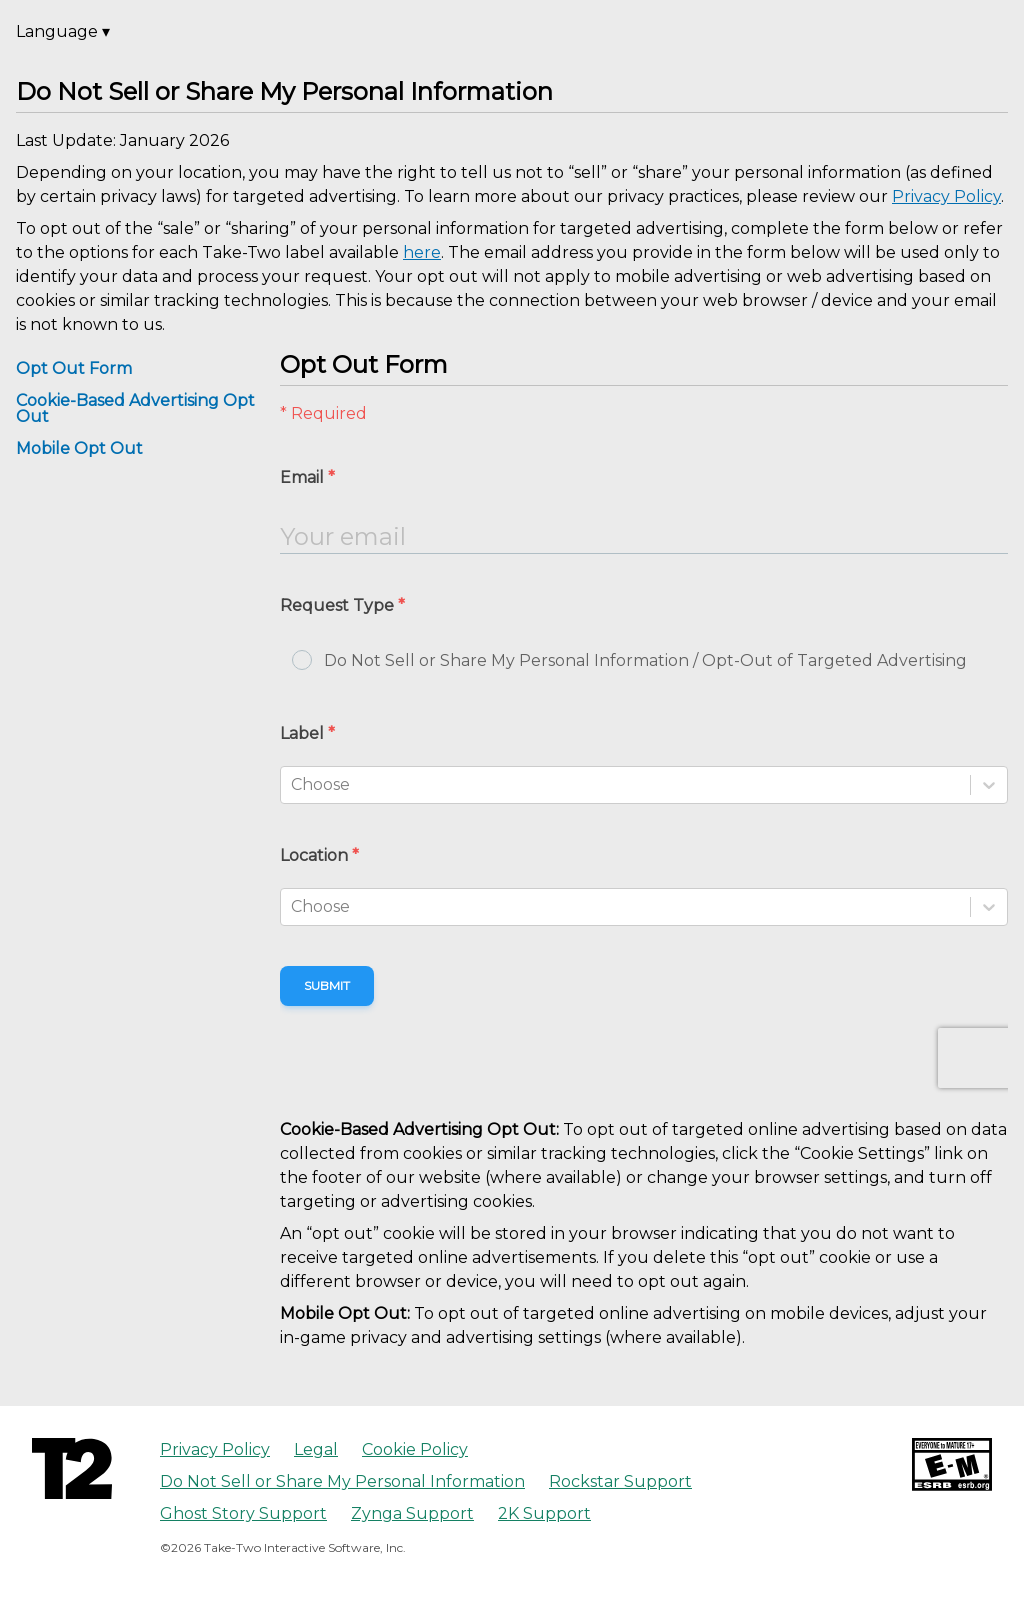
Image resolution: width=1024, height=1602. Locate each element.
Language (63, 31)
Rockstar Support (620, 1481)
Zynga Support (412, 1513)
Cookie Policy (415, 1449)
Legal (316, 1449)
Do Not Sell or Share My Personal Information (342, 1481)
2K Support (544, 1513)
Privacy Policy (215, 1449)
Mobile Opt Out (79, 448)
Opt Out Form (74, 368)
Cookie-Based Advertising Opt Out (135, 408)
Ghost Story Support (243, 1513)
